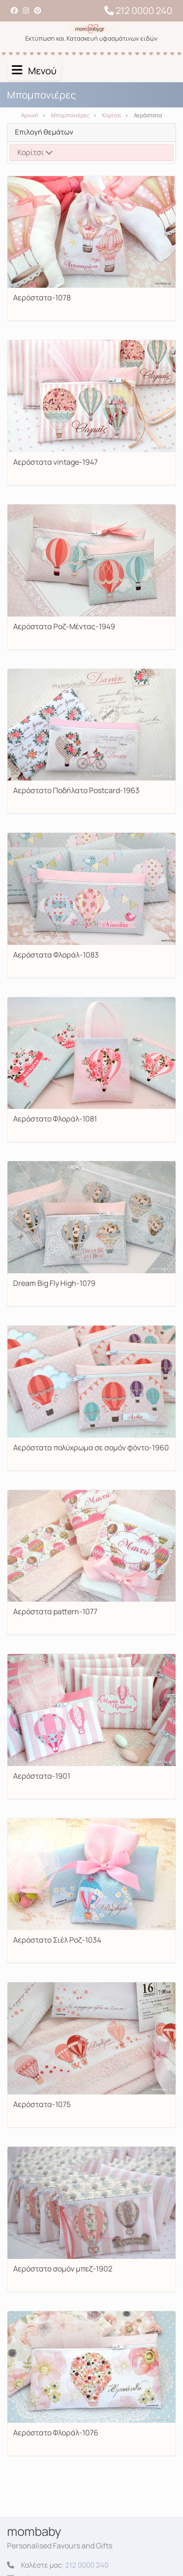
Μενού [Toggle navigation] (34, 70)
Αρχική (29, 115)
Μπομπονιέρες (70, 115)
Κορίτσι (111, 115)
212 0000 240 (138, 10)
